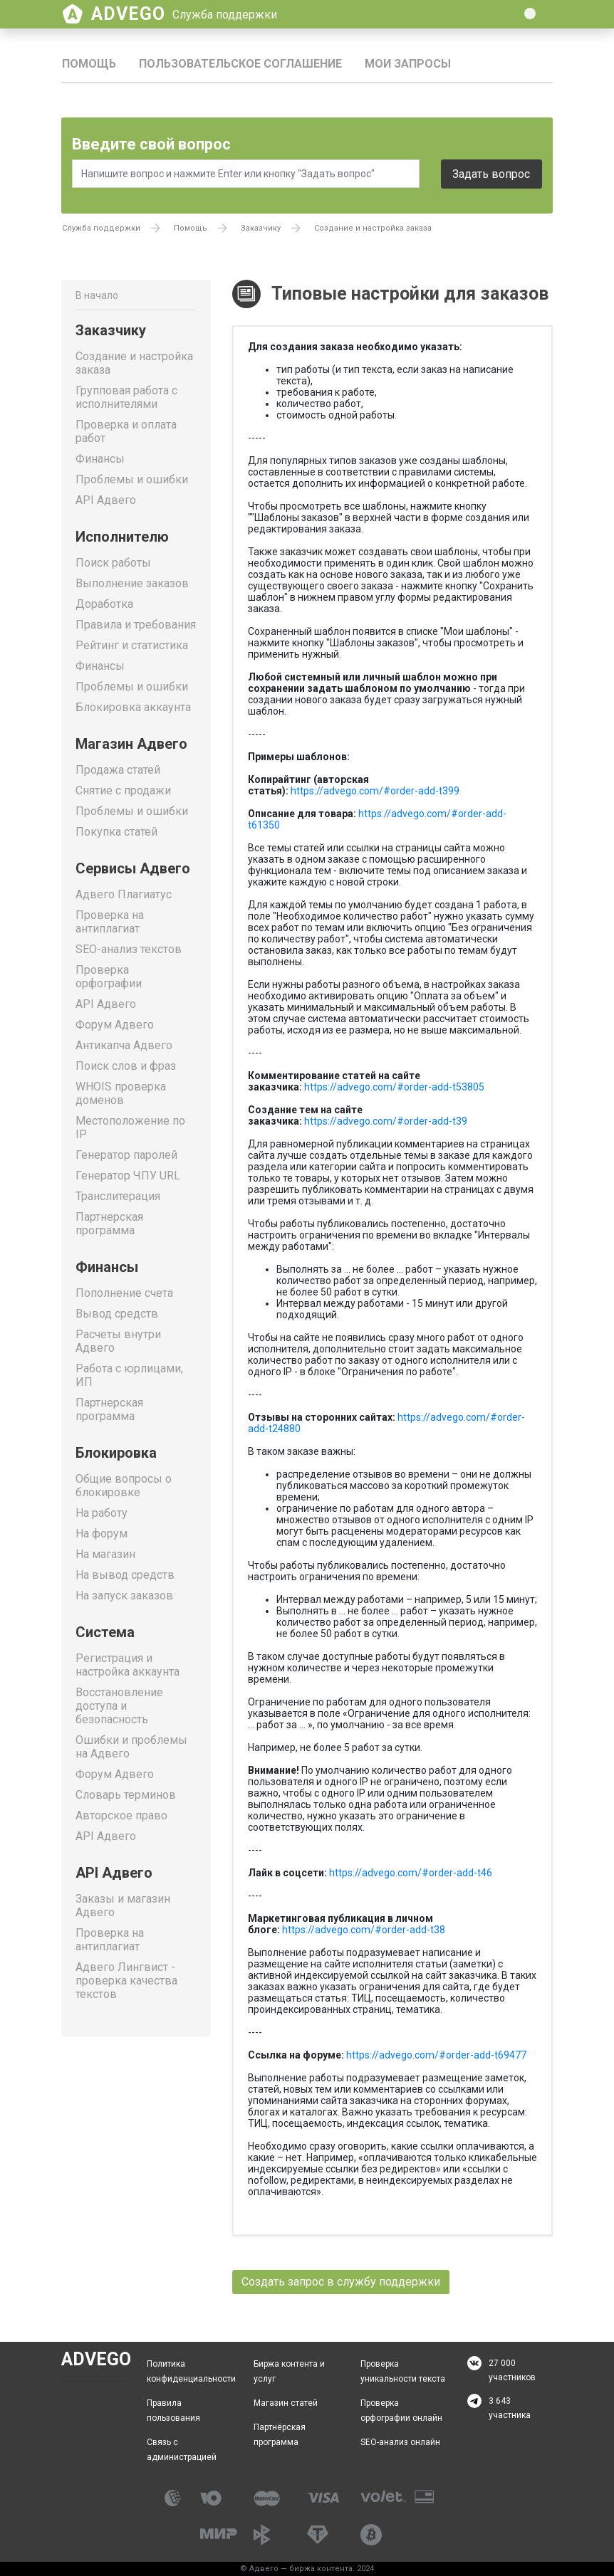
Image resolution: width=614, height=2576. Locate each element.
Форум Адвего (115, 1024)
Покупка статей (116, 831)
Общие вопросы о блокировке (124, 1485)
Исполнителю (122, 536)
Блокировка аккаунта (133, 707)
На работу (102, 1513)
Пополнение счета (124, 1293)
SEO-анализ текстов (129, 949)
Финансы (100, 459)
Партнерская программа (109, 1223)
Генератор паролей (126, 1155)
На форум (102, 1533)
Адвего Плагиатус (124, 894)
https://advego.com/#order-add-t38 (363, 1929)
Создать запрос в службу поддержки (340, 2281)
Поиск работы (113, 562)
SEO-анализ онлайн (400, 2442)
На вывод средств (125, 1575)
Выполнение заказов (132, 583)
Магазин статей (286, 2403)
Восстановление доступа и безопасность (119, 1706)
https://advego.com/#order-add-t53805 (394, 1087)
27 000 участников (512, 2370)
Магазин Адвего (131, 743)
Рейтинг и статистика (132, 645)
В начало (97, 295)
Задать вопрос (491, 174)
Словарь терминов (126, 1795)
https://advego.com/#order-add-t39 (385, 1121)
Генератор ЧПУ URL (128, 1175)
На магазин (105, 1554)
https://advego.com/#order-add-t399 (375, 791)
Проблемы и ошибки (132, 479)
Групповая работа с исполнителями (126, 397)
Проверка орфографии (109, 976)
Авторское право (121, 1815)
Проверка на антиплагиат (110, 921)
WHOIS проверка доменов (121, 1093)
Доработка (104, 604)
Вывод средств (117, 1313)
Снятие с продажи (123, 790)
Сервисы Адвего (133, 868)
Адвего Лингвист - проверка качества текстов (126, 1980)
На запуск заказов (124, 1595)
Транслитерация (118, 1196)
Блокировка (116, 1452)
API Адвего (106, 500)
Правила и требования (136, 624)
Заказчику (261, 228)
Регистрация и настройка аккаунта (127, 1664)
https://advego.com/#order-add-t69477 (436, 2055)
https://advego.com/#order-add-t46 (410, 1872)
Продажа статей (118, 770)
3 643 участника (510, 2408)
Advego (184, 14)
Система (105, 1632)
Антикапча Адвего (124, 1045)
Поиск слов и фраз (126, 1066)
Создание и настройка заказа (373, 228)
